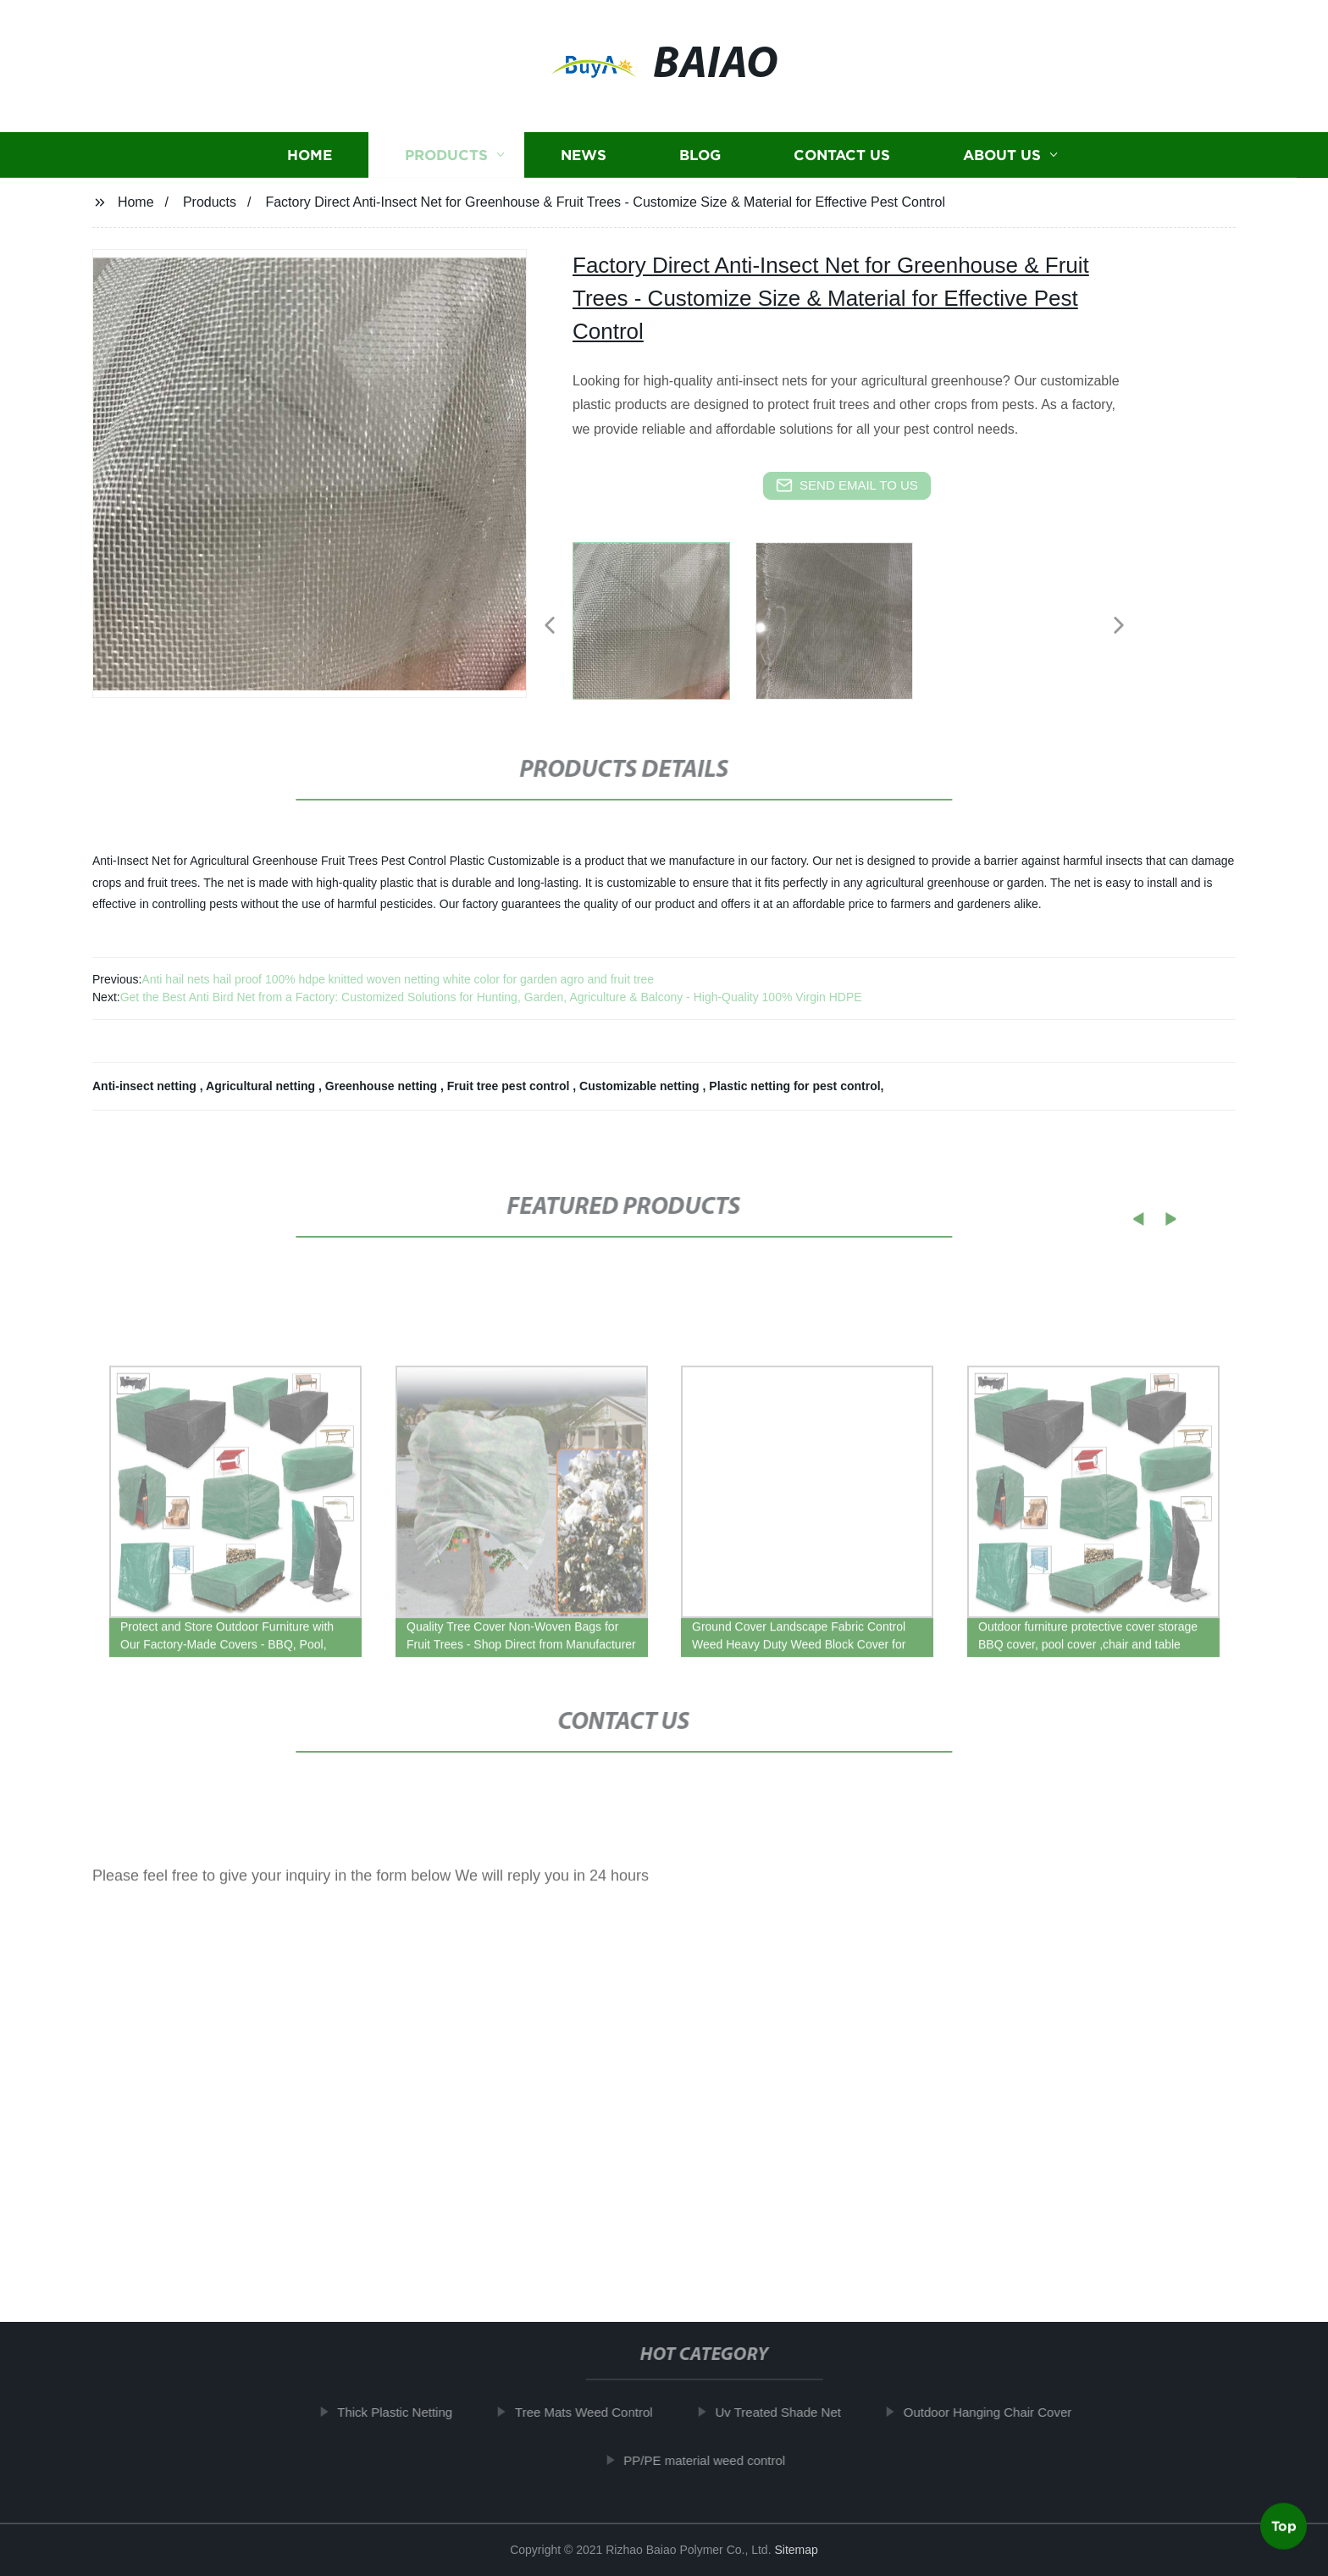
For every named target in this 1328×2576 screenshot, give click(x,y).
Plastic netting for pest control (794, 1086)
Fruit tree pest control (510, 1086)
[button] (549, 626)
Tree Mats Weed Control (607, 2412)
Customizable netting (640, 1086)
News (583, 155)
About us (1002, 155)
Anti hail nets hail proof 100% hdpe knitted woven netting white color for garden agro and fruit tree (397, 979)
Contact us (842, 155)
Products (446, 155)
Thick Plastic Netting (417, 2412)
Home (309, 155)
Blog (700, 155)
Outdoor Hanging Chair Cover (1010, 2412)
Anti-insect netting (146, 1086)
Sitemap (795, 2550)
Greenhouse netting (382, 1086)
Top (1284, 2530)
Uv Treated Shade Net (800, 2412)
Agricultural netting (262, 1086)
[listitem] (664, 618)
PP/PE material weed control (727, 2460)
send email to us (847, 485)
